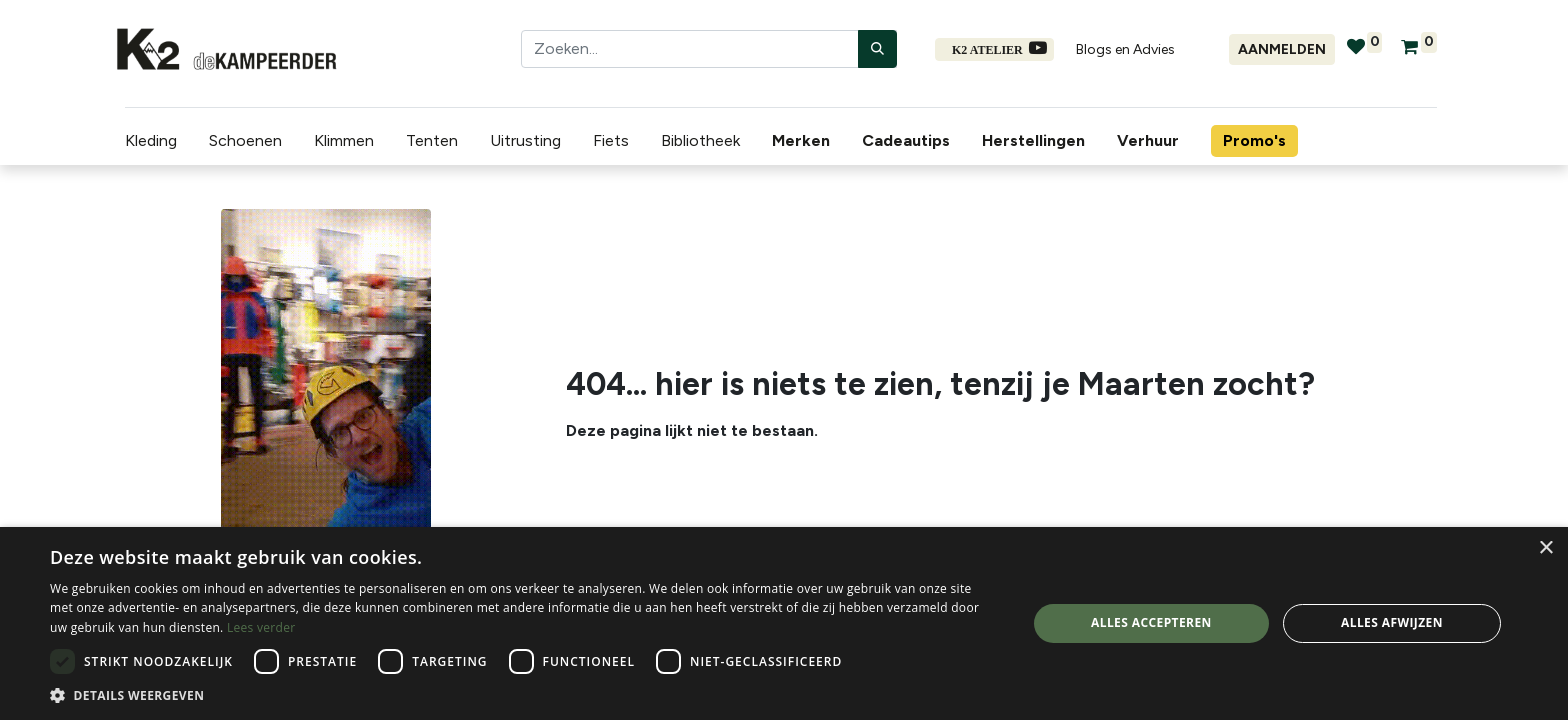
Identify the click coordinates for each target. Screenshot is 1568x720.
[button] (524, 695)
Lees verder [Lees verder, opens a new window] (261, 627)
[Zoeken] (877, 49)
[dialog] (784, 623)
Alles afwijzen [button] (1392, 622)
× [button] (1545, 548)
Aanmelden (1282, 49)
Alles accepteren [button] (1151, 622)
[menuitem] (796, 141)
